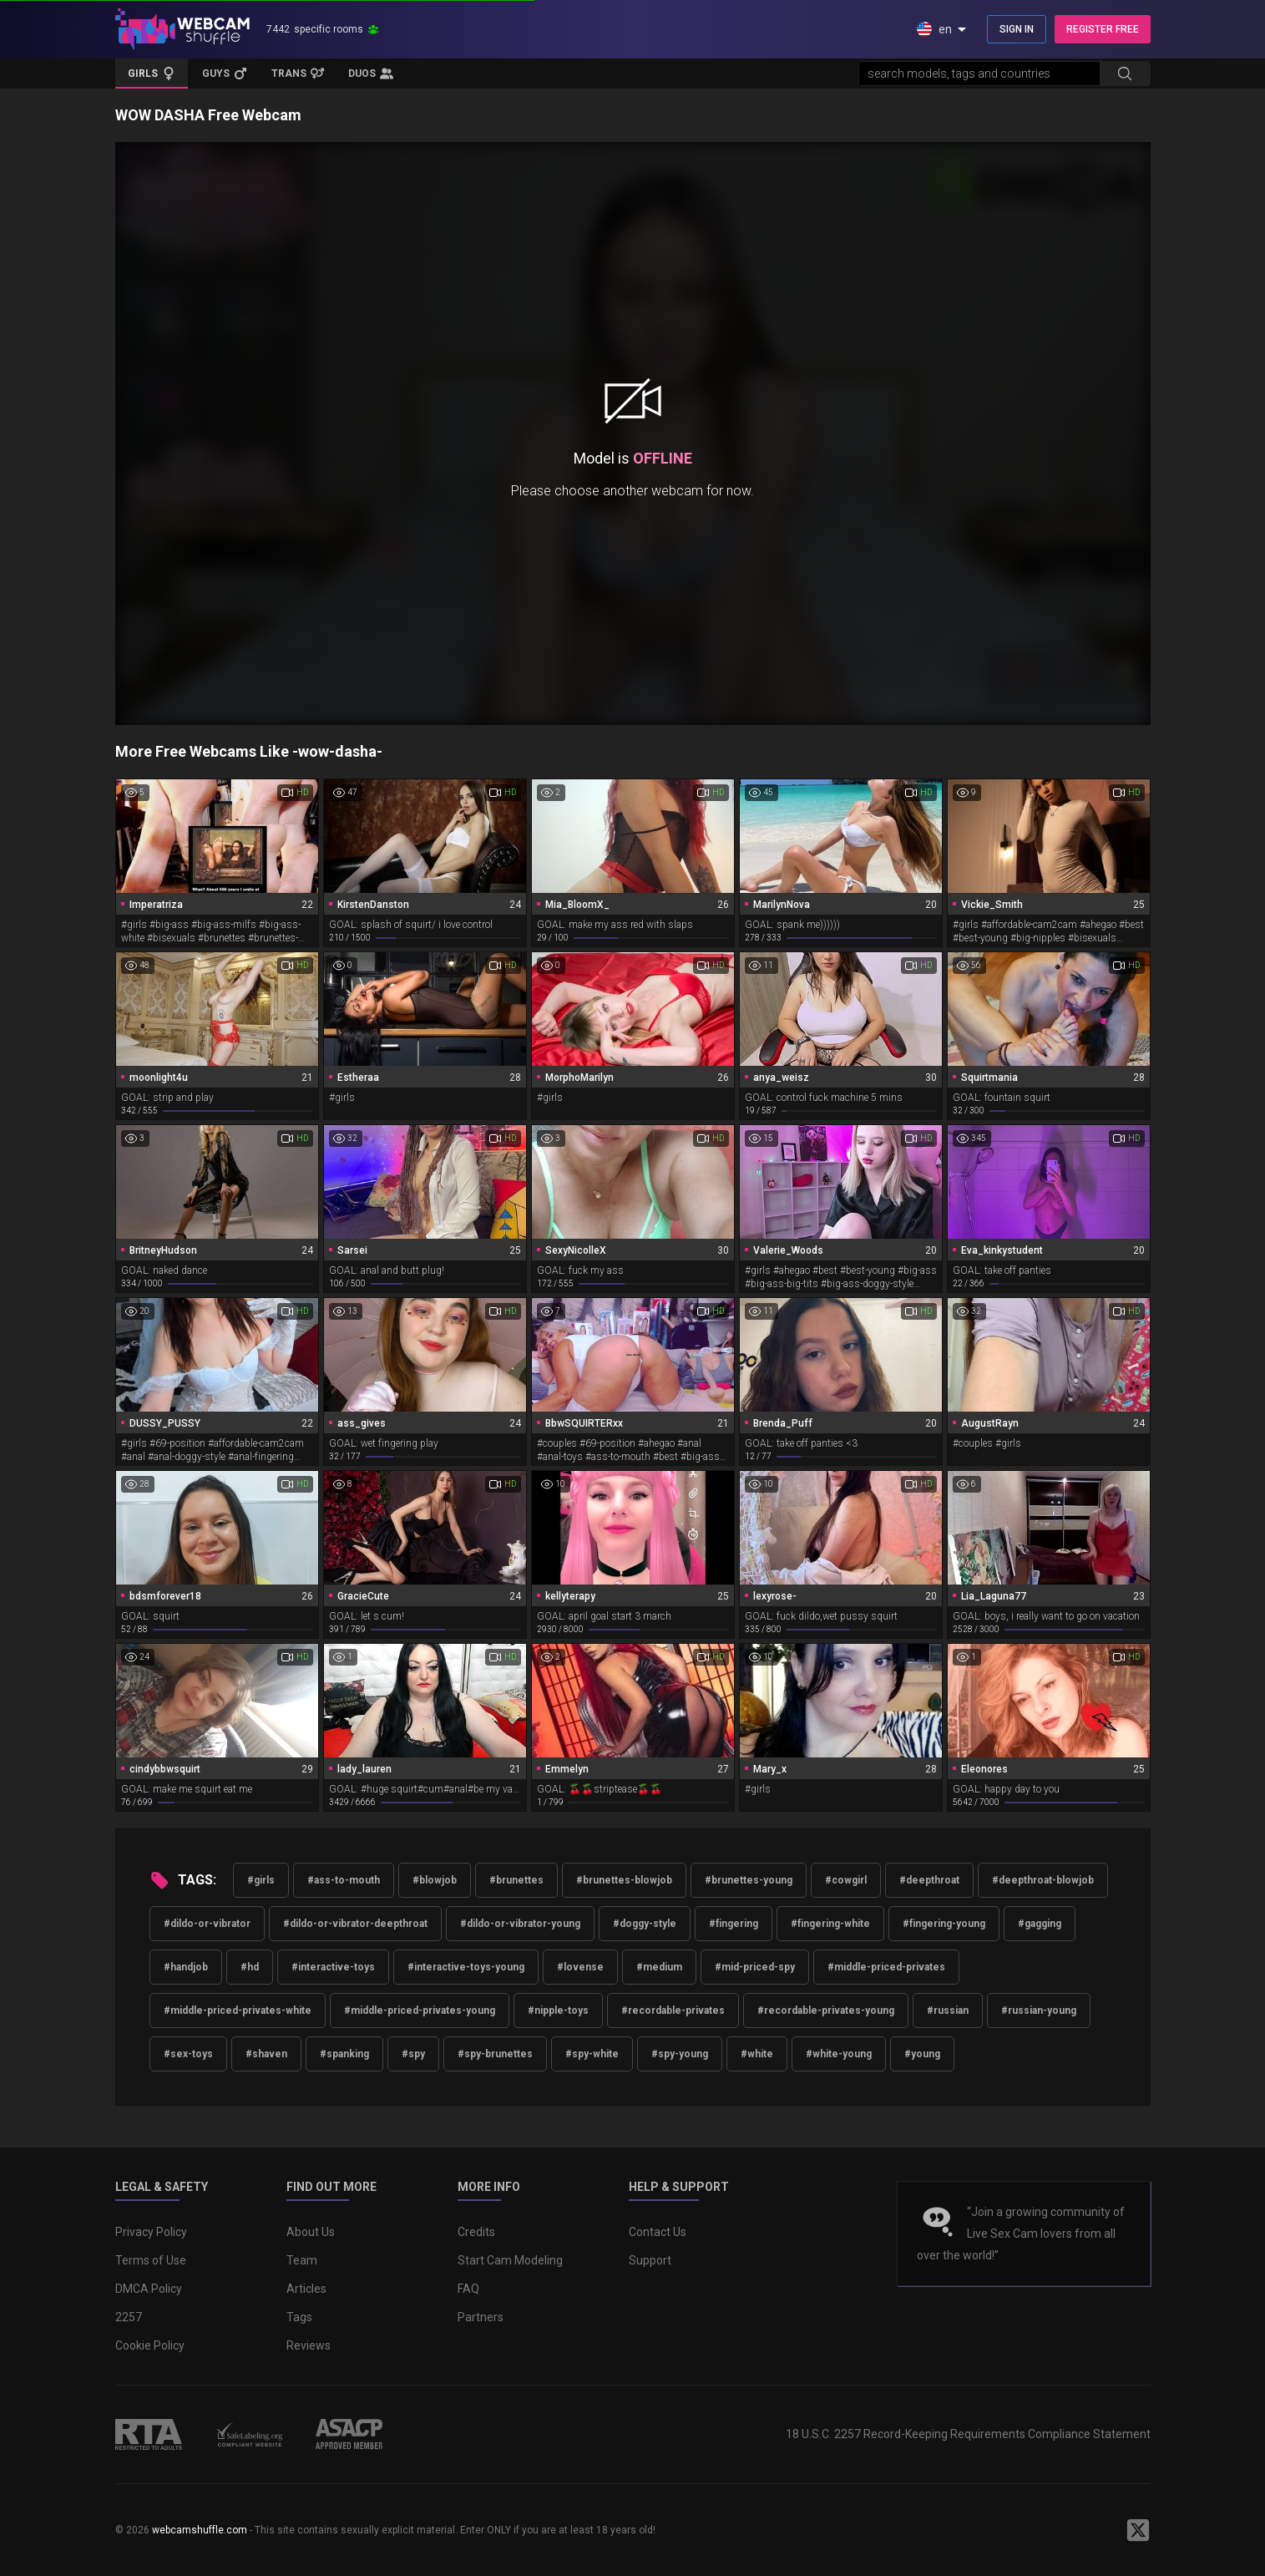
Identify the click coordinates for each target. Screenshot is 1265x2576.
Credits (476, 2232)
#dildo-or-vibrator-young (520, 1923)
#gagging (1039, 1923)
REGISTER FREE (1102, 29)
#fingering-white (830, 1923)
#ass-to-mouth (343, 1880)
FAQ (468, 2289)
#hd (249, 1967)
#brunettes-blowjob (624, 1880)
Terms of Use (150, 2260)
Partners (480, 2317)
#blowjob (434, 1880)
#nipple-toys (558, 2010)
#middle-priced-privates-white (237, 2010)
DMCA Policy (148, 2289)
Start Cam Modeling (510, 2260)
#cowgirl (846, 1880)
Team (301, 2260)
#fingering (733, 1923)
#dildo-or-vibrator (207, 1923)
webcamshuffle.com (199, 2530)
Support (650, 2260)
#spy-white (592, 2054)
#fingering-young (944, 1923)
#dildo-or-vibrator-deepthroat (355, 1923)
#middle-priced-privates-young (419, 2010)
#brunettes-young (748, 1880)
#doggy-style (644, 1923)
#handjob (186, 1967)
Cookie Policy (150, 2345)
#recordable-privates (673, 2010)
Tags (299, 2317)
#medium (659, 1967)
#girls (261, 1880)
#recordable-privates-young (825, 2010)
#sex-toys (188, 2054)
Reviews (308, 2345)
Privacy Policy (151, 2232)
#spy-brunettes (495, 2054)
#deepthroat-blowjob (1043, 1880)
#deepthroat (929, 1880)
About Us (310, 2232)
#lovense (580, 1967)
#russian (948, 2010)
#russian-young (1038, 2010)
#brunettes (516, 1880)
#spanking (344, 2054)
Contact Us (657, 2232)
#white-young (839, 2054)
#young (922, 2054)
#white (757, 2054)
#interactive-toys (333, 1967)
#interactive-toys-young (465, 1967)
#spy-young (679, 2054)
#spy (413, 2054)
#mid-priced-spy (755, 1967)
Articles (306, 2289)
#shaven (266, 2054)
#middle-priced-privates (886, 1967)
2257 (128, 2317)
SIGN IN (1016, 29)
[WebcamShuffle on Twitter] (1138, 2530)
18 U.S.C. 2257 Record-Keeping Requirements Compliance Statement (968, 2434)
